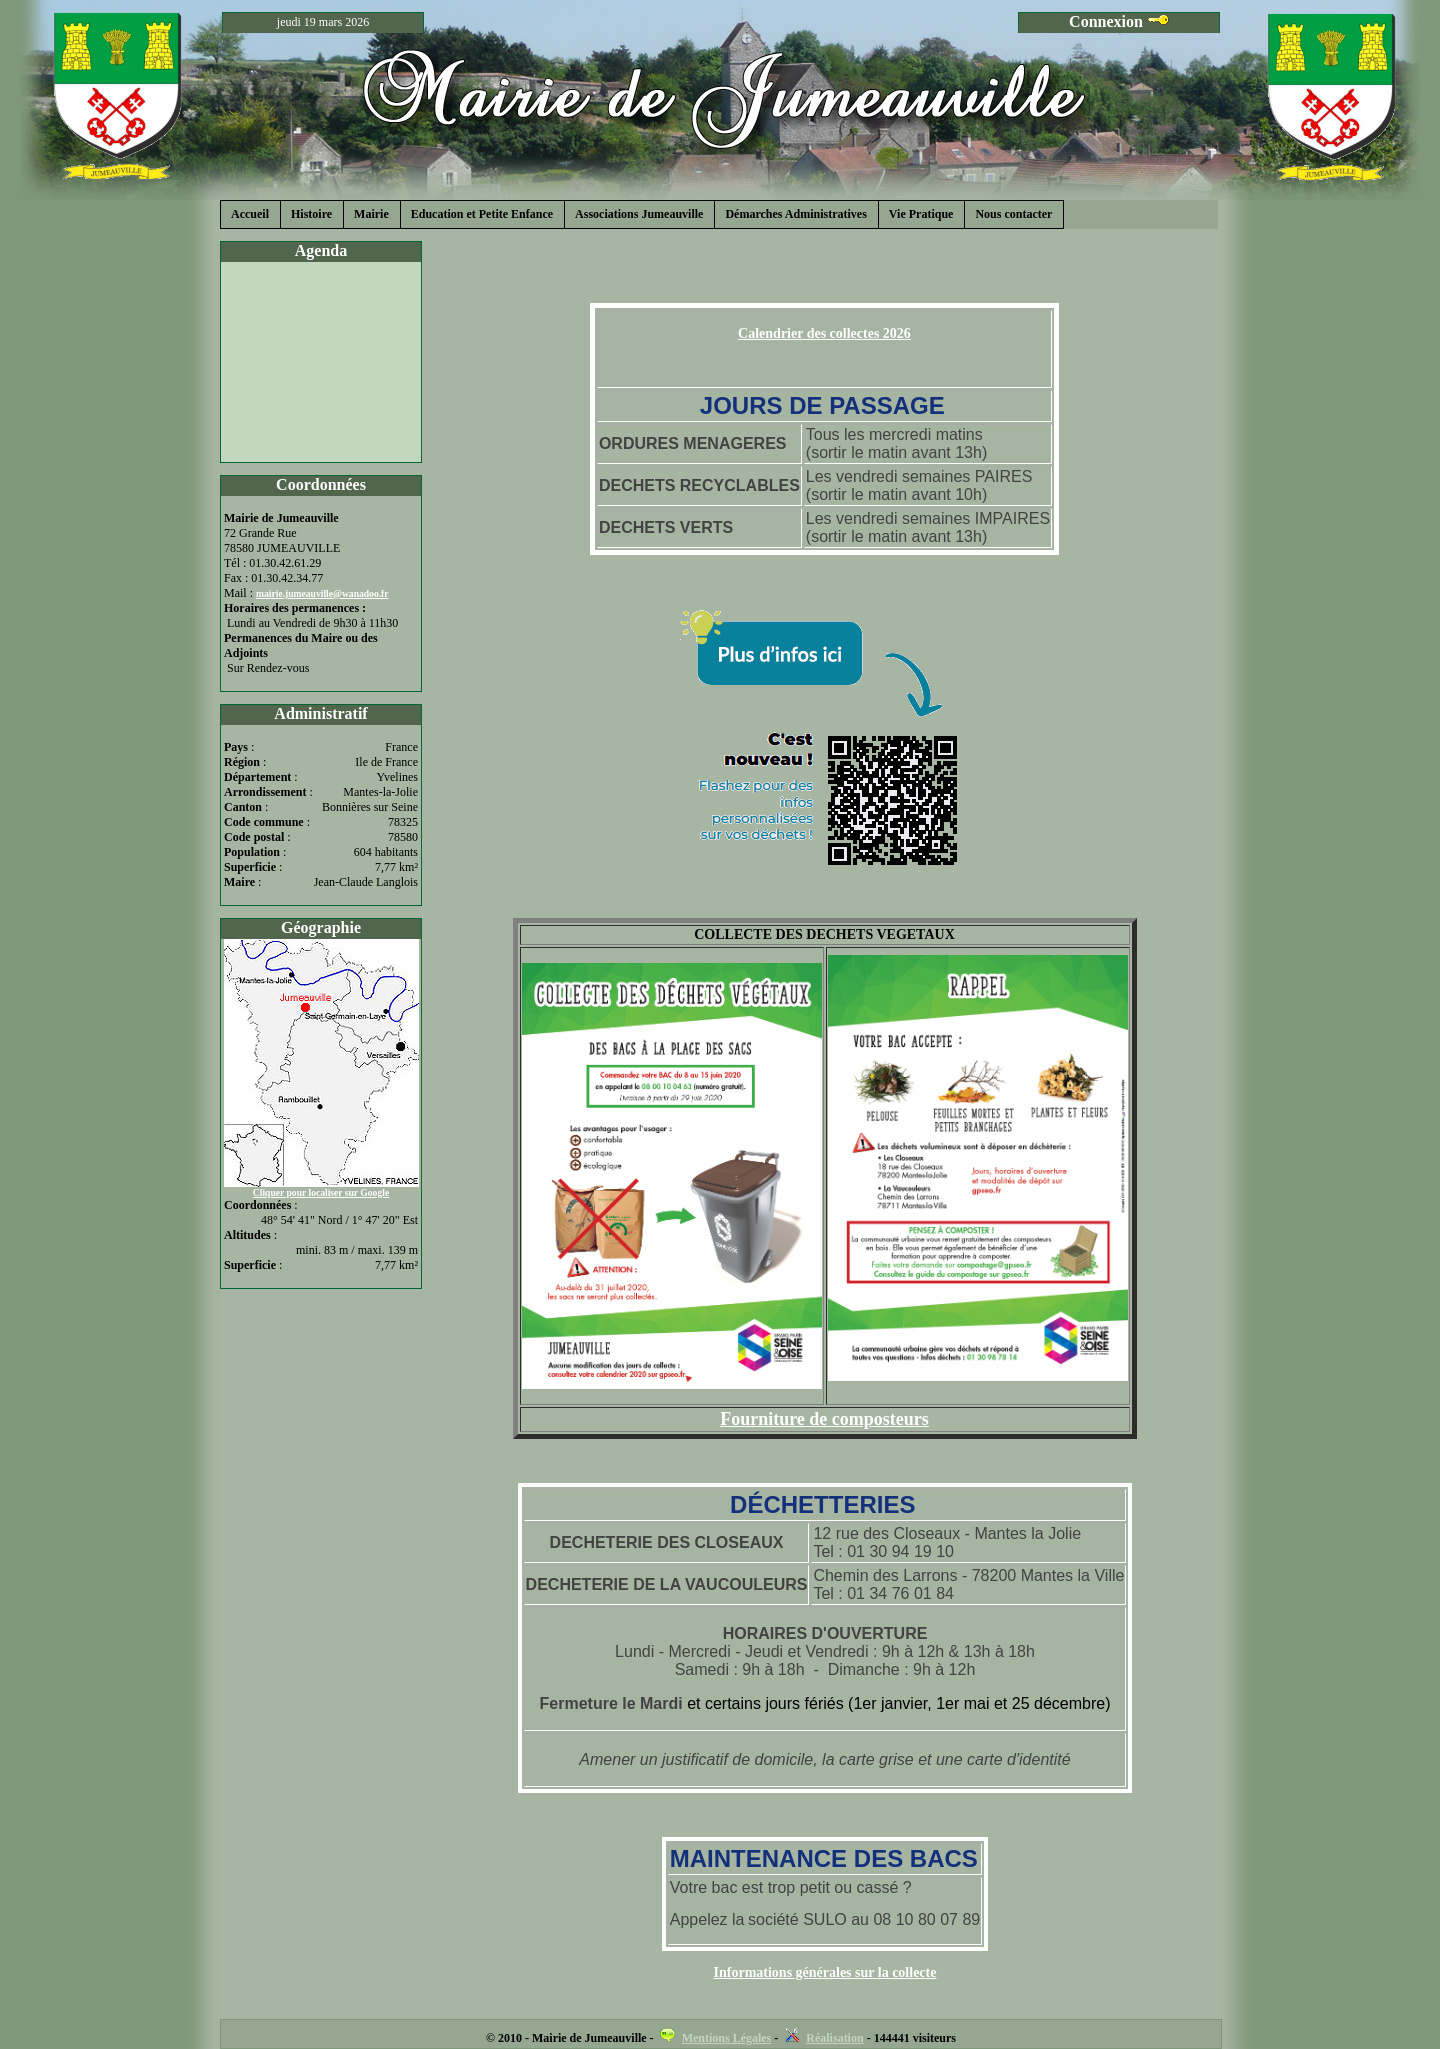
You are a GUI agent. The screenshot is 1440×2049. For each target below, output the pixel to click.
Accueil (250, 214)
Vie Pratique (921, 214)
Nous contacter (1013, 214)
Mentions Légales (727, 2038)
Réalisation (834, 2038)
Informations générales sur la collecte (825, 1972)
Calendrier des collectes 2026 (824, 333)
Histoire (311, 214)
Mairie (371, 214)
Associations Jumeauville (639, 214)
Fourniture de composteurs (824, 1419)
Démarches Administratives (795, 214)
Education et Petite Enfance (482, 214)
